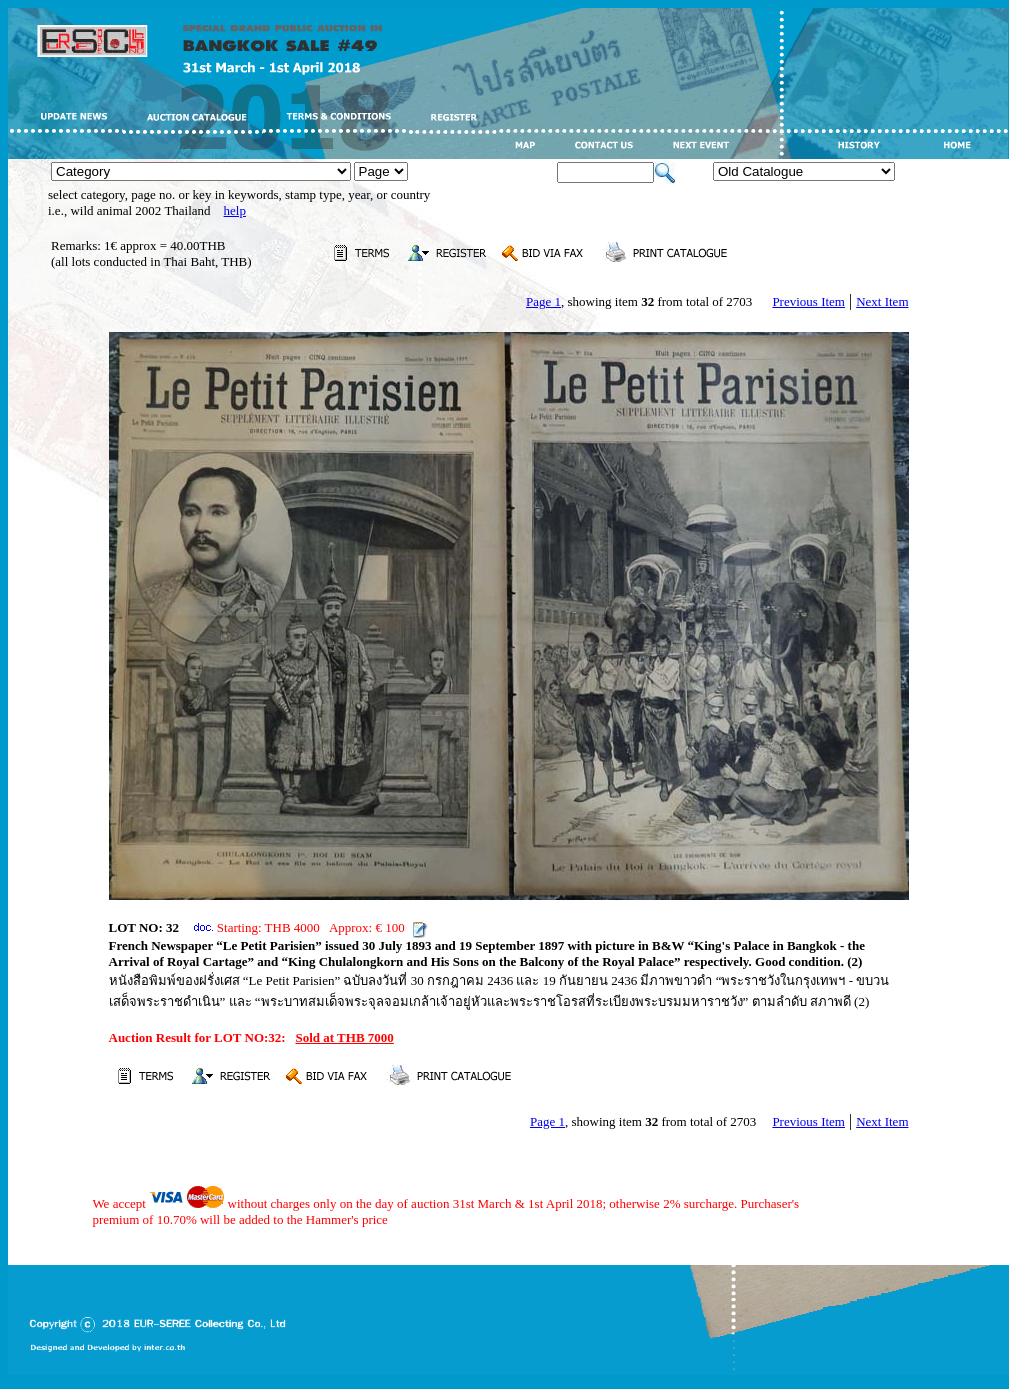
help (235, 210)
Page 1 (543, 301)
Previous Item (808, 301)
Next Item (882, 301)
